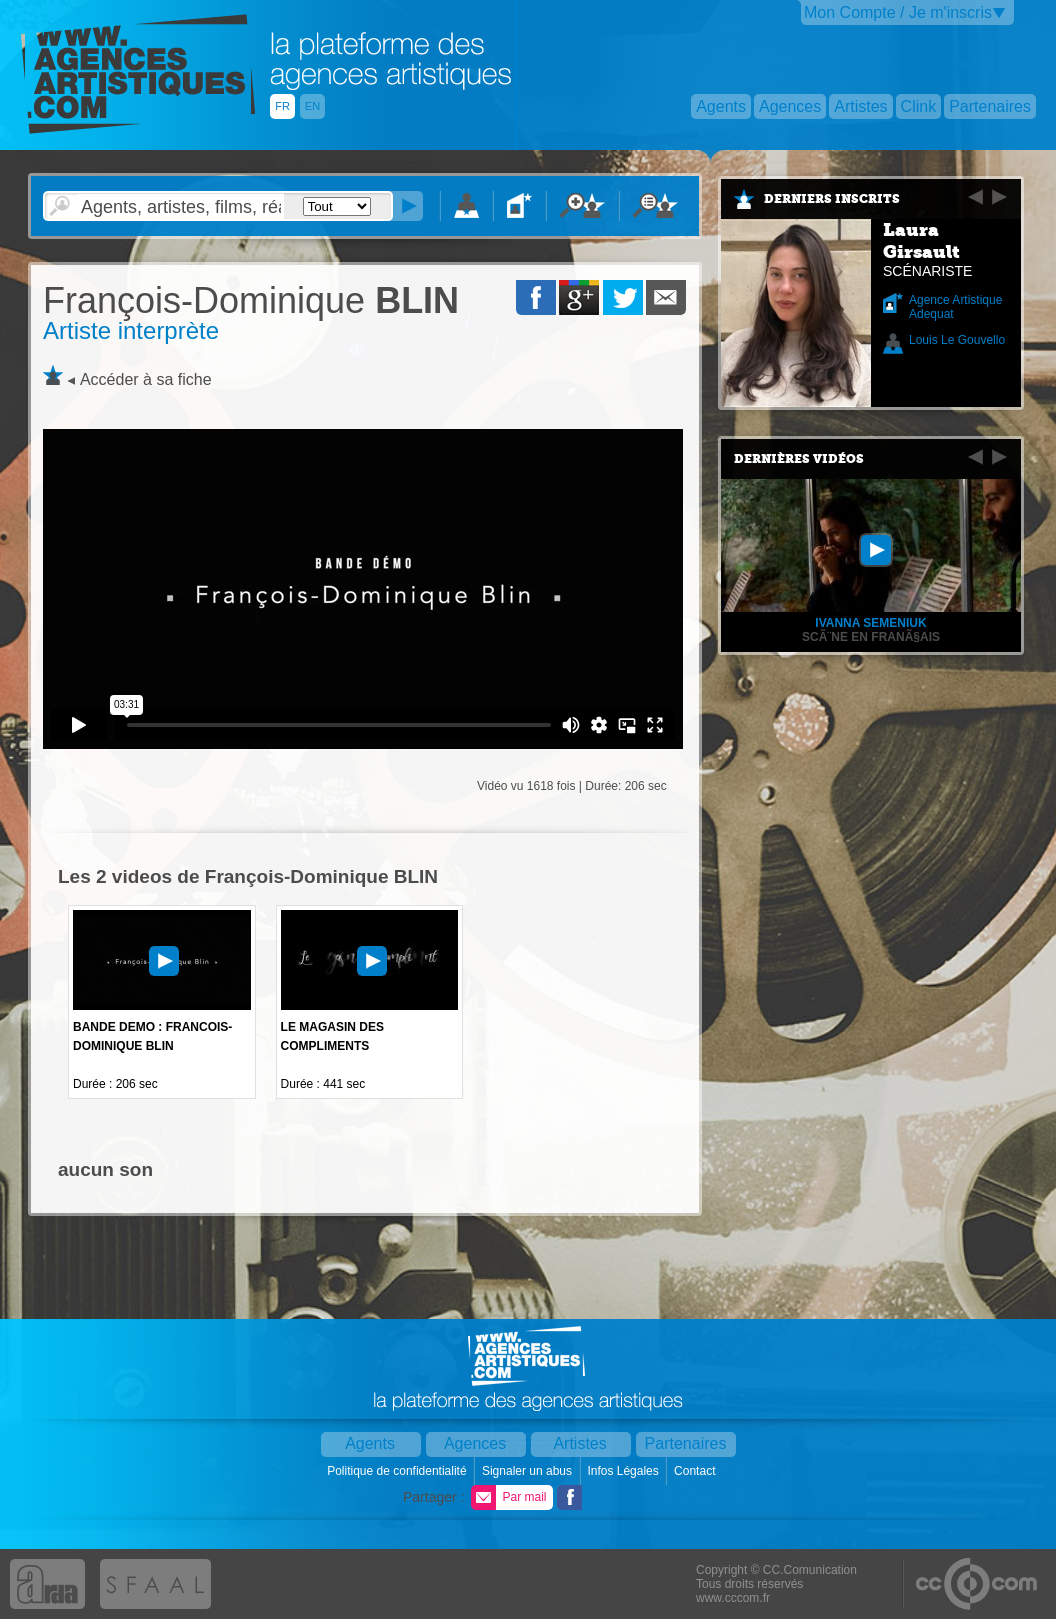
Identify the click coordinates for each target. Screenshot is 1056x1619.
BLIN (251, 300)
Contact (696, 1471)
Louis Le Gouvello (957, 340)
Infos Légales (624, 1471)
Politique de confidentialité (398, 1471)
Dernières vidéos (799, 459)
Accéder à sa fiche (146, 379)
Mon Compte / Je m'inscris (898, 12)
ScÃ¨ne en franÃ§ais (871, 637)
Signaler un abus (528, 1471)
